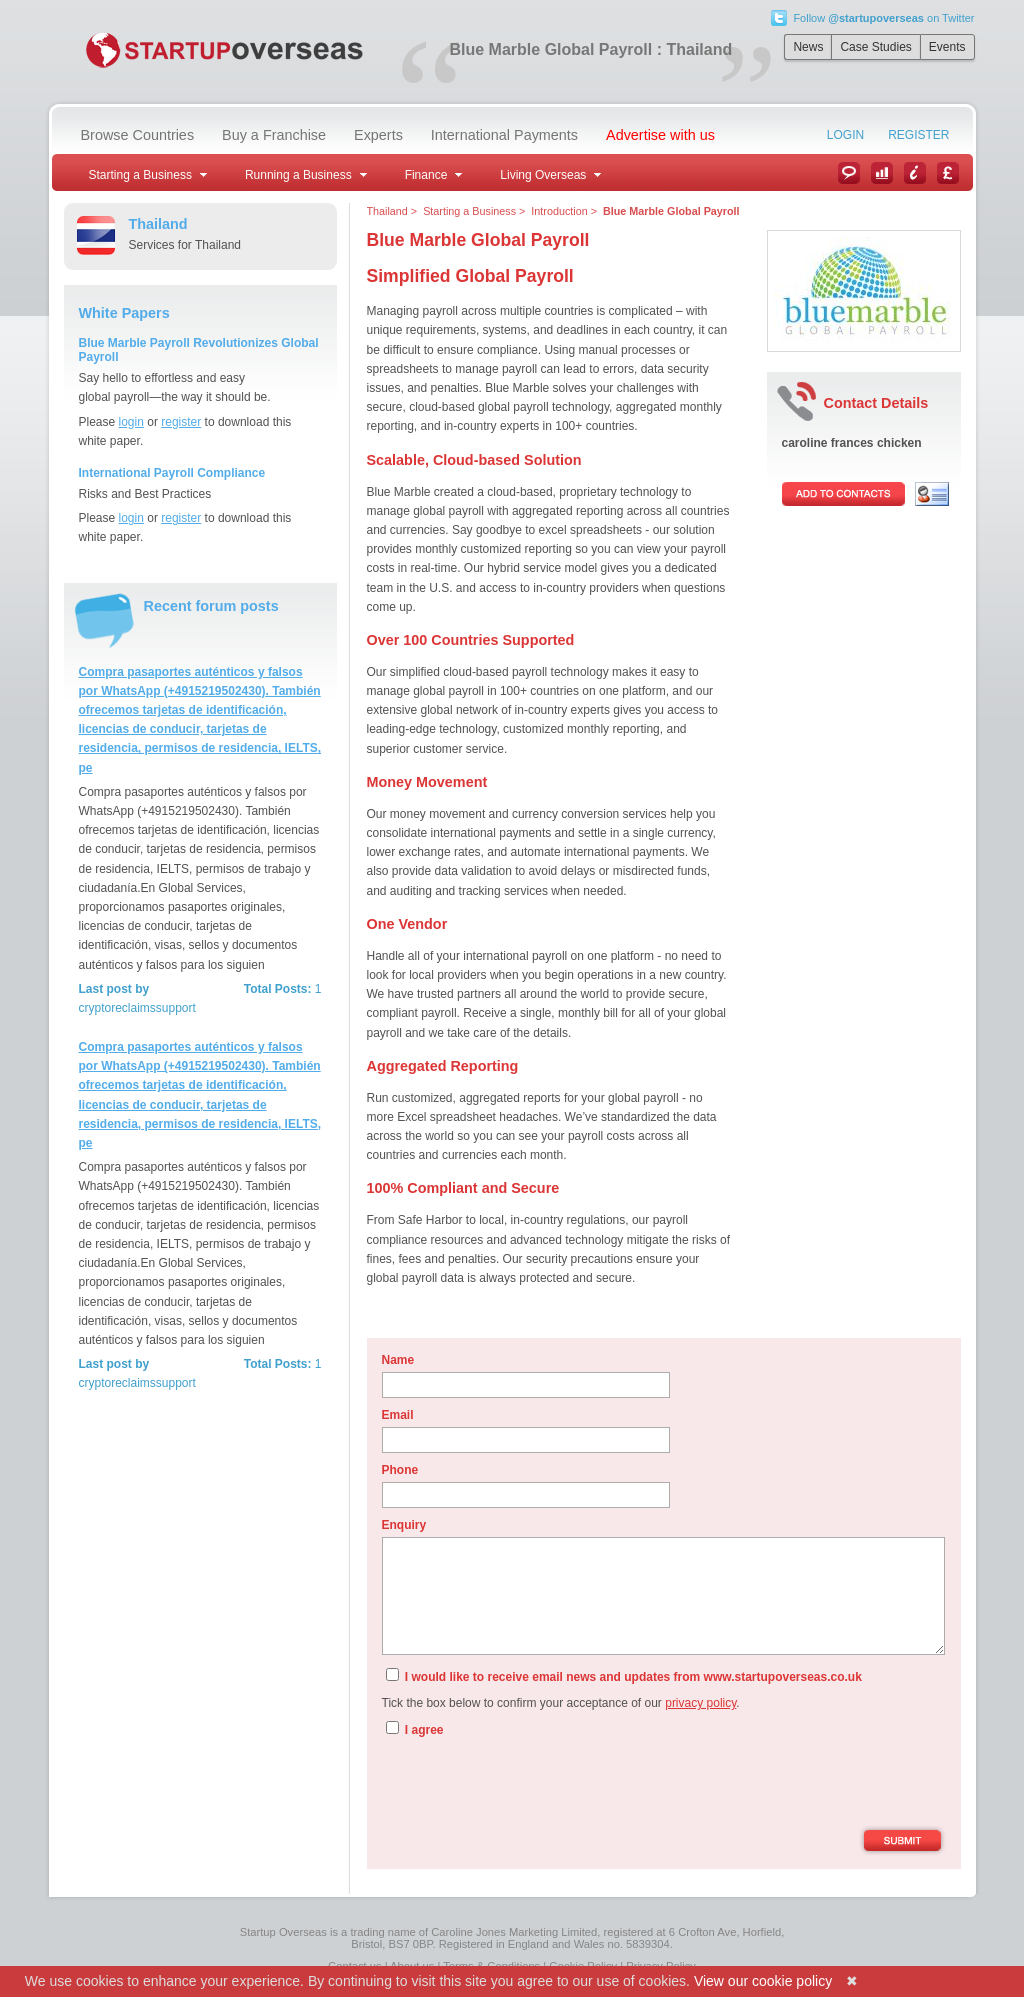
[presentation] (534, 1786)
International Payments (504, 135)
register (181, 422)
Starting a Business (469, 211)
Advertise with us (660, 135)
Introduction (559, 211)
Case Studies (875, 47)
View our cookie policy (763, 1981)
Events (947, 47)
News (808, 47)
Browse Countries (138, 135)
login (131, 422)
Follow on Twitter (883, 18)
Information (915, 173)
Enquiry (404, 1525)
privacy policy (700, 1703)
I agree (415, 1729)
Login (845, 135)
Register (918, 135)
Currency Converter (948, 173)
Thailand (387, 211)
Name (398, 1360)
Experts (378, 135)
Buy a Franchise (274, 135)
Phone (400, 1470)
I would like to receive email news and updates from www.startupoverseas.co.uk (624, 1676)
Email (398, 1415)
